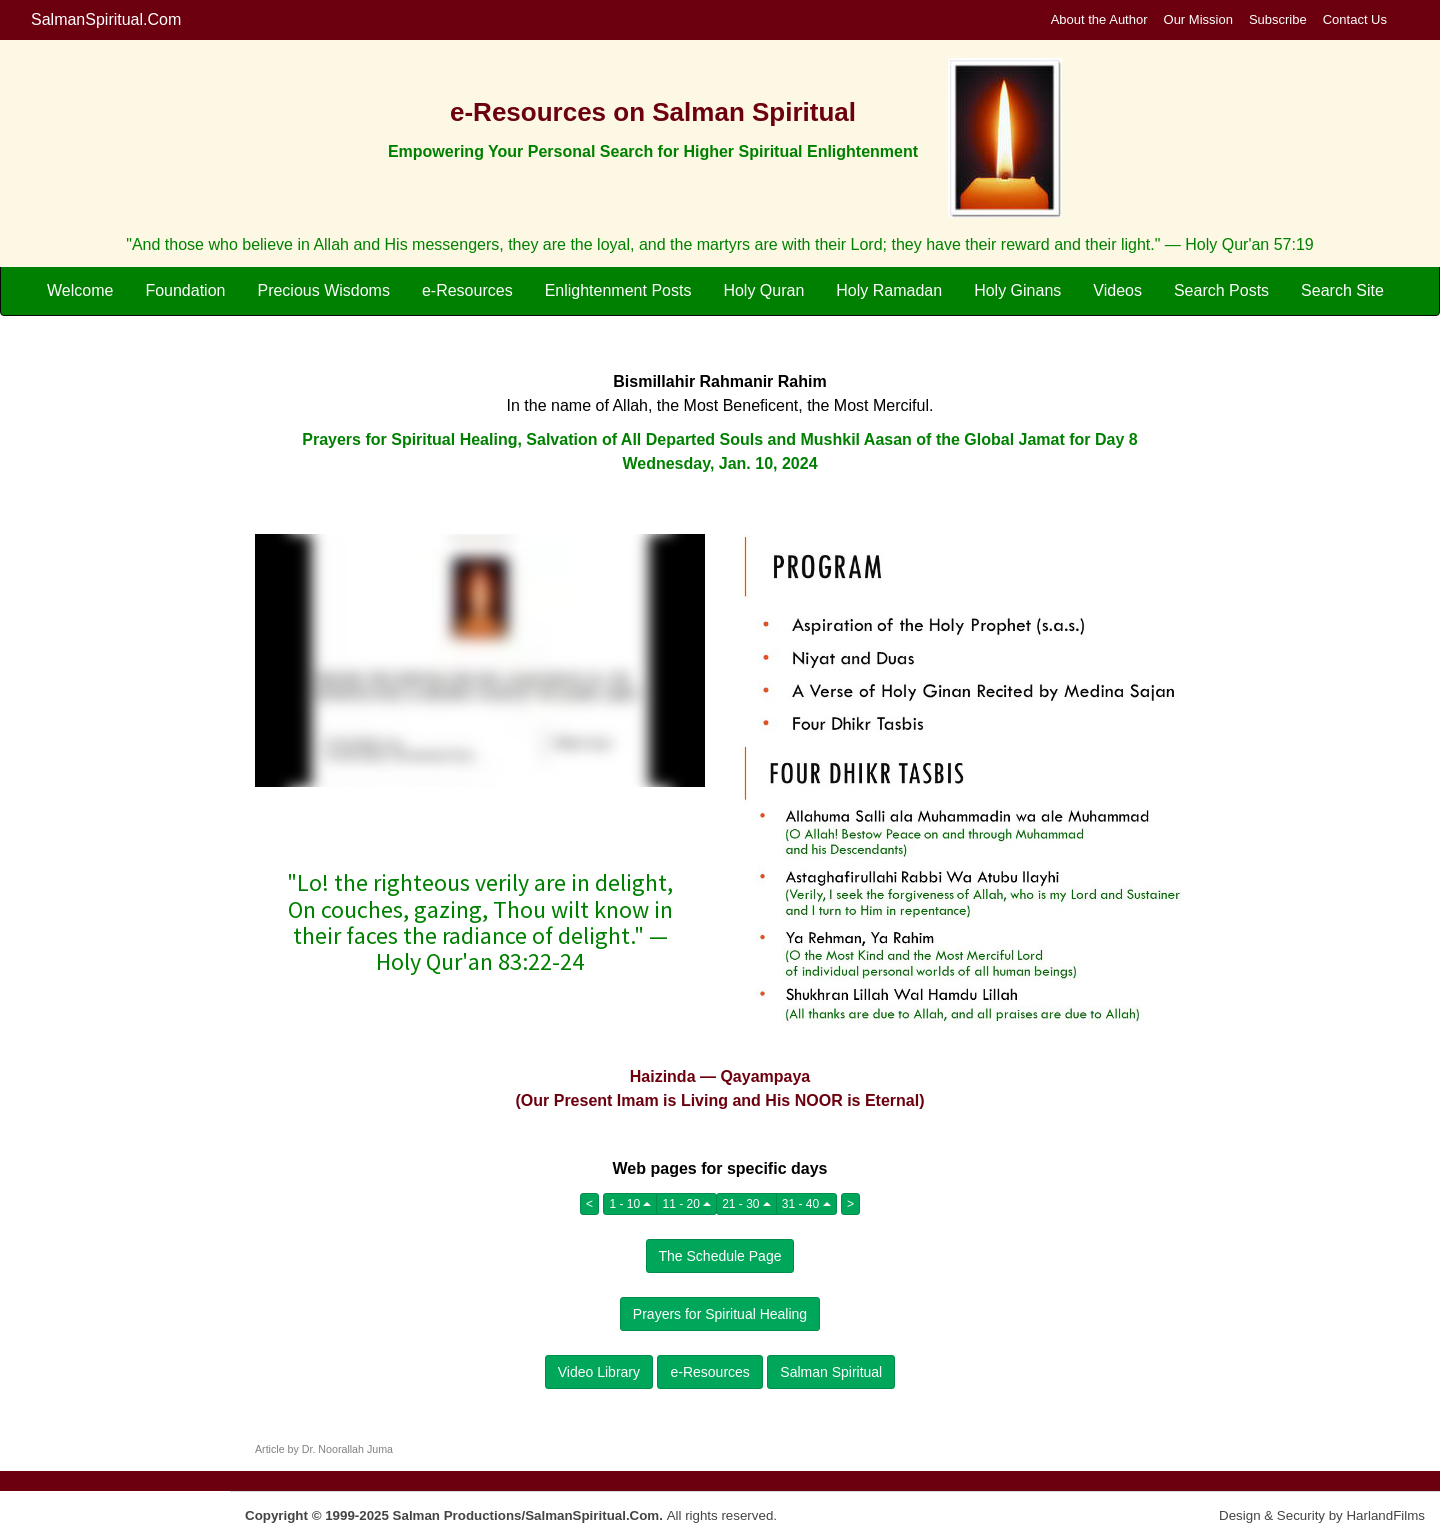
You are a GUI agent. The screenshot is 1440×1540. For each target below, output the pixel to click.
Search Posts (1221, 290)
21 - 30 (746, 1204)
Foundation (185, 290)
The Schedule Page (720, 1256)
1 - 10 (630, 1204)
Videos (1117, 290)
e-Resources (467, 290)
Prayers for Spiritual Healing (720, 1314)
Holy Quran (763, 290)
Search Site (1342, 290)
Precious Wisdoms (323, 290)
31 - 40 (806, 1204)
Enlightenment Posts (618, 290)
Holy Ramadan (889, 290)
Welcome (80, 290)
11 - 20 (686, 1204)
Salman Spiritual (831, 1372)
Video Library (599, 1372)
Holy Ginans (1017, 290)
